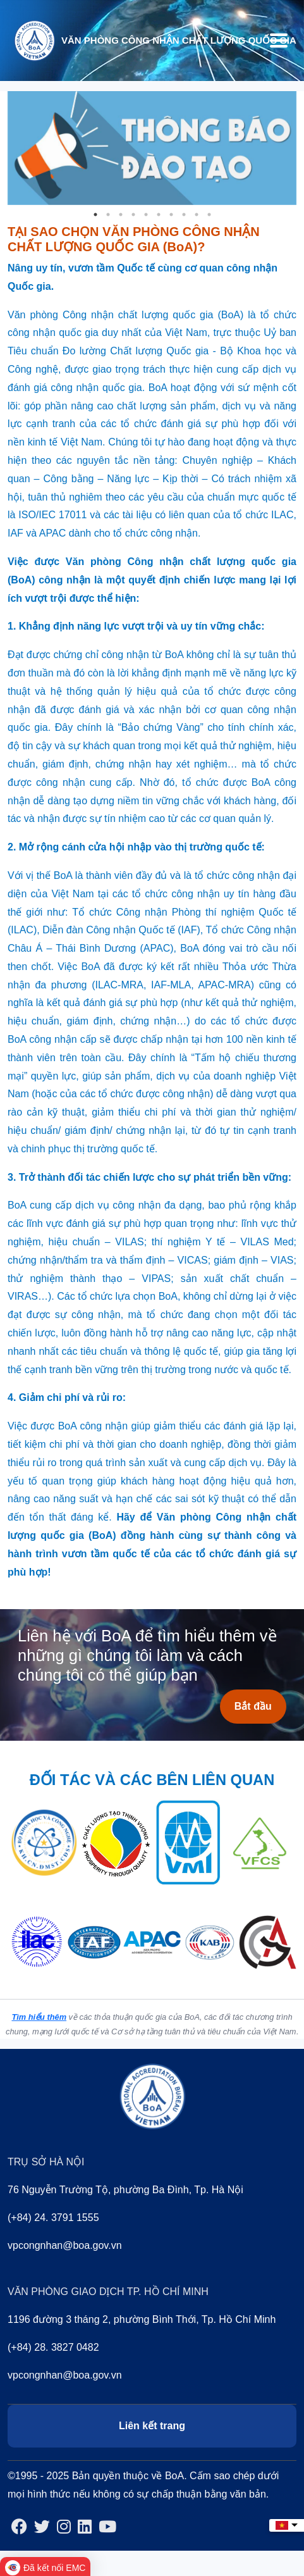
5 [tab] (146, 214)
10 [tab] (209, 214)
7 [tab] (171, 214)
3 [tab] (120, 214)
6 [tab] (158, 214)
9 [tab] (196, 214)
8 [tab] (184, 214)
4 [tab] (133, 214)
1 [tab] (95, 214)
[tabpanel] (152, 148)
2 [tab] (108, 214)
